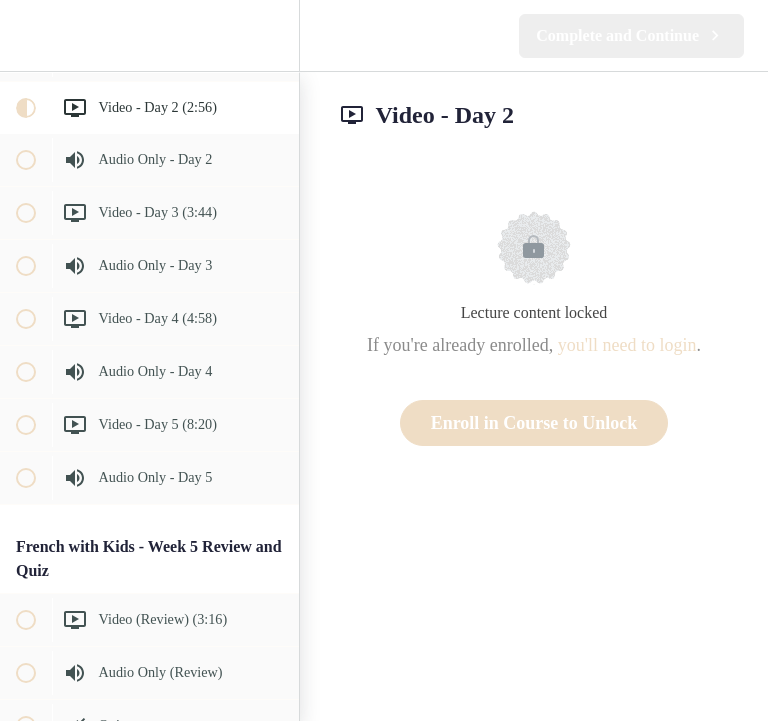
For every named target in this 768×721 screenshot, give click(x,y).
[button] (25, 35)
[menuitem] (274, 35)
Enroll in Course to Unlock (534, 423)
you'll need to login (627, 345)
